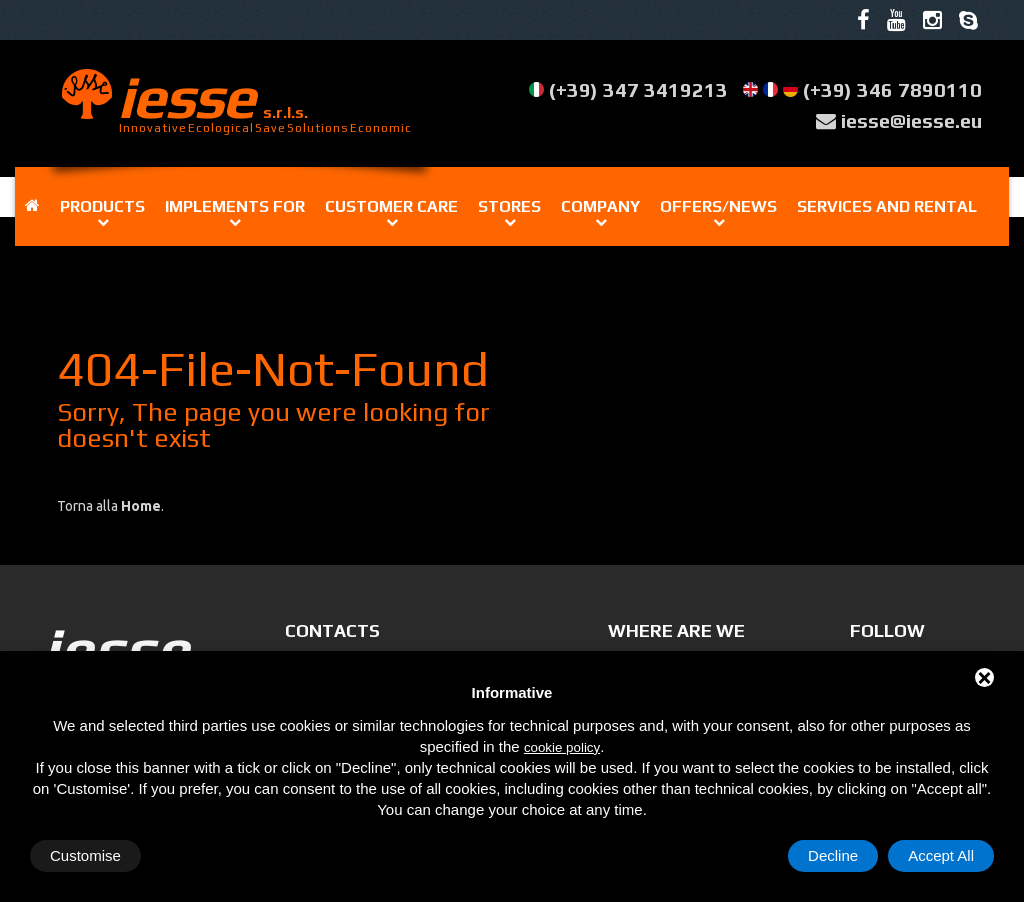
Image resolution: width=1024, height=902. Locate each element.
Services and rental (887, 206)
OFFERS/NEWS (718, 206)
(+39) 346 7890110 (892, 89)
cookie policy (562, 747)
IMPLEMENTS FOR (235, 206)
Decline (833, 855)
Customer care (391, 206)
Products (102, 206)
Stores (509, 206)
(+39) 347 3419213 (638, 89)
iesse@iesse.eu (911, 120)
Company (600, 206)
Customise (85, 855)
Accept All (941, 855)
